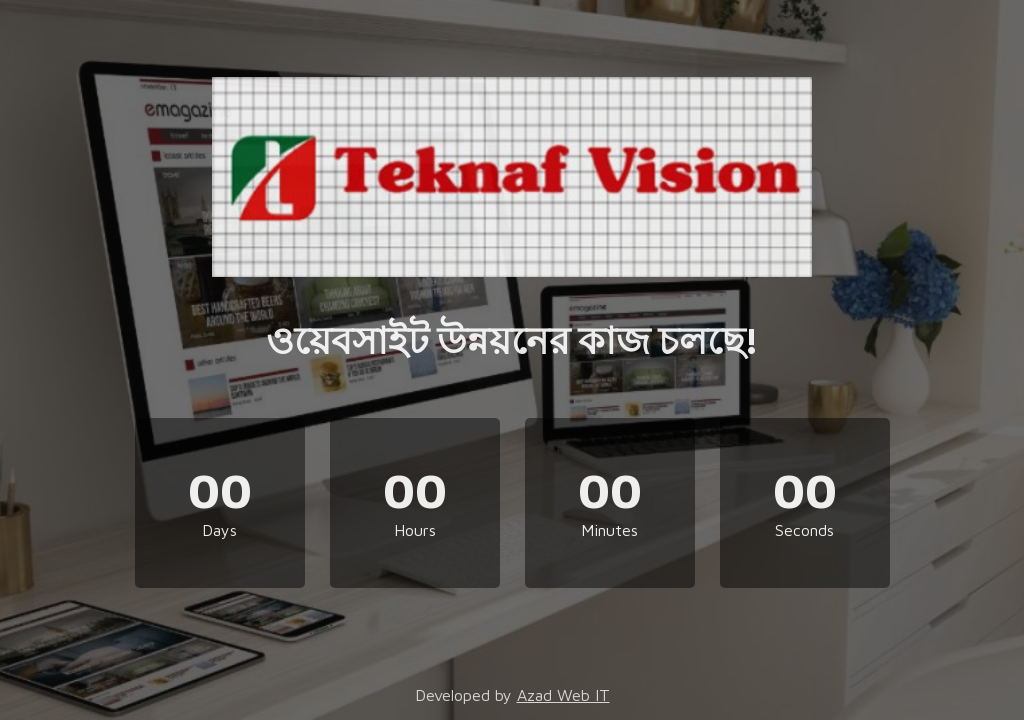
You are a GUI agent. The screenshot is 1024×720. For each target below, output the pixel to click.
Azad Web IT (563, 695)
